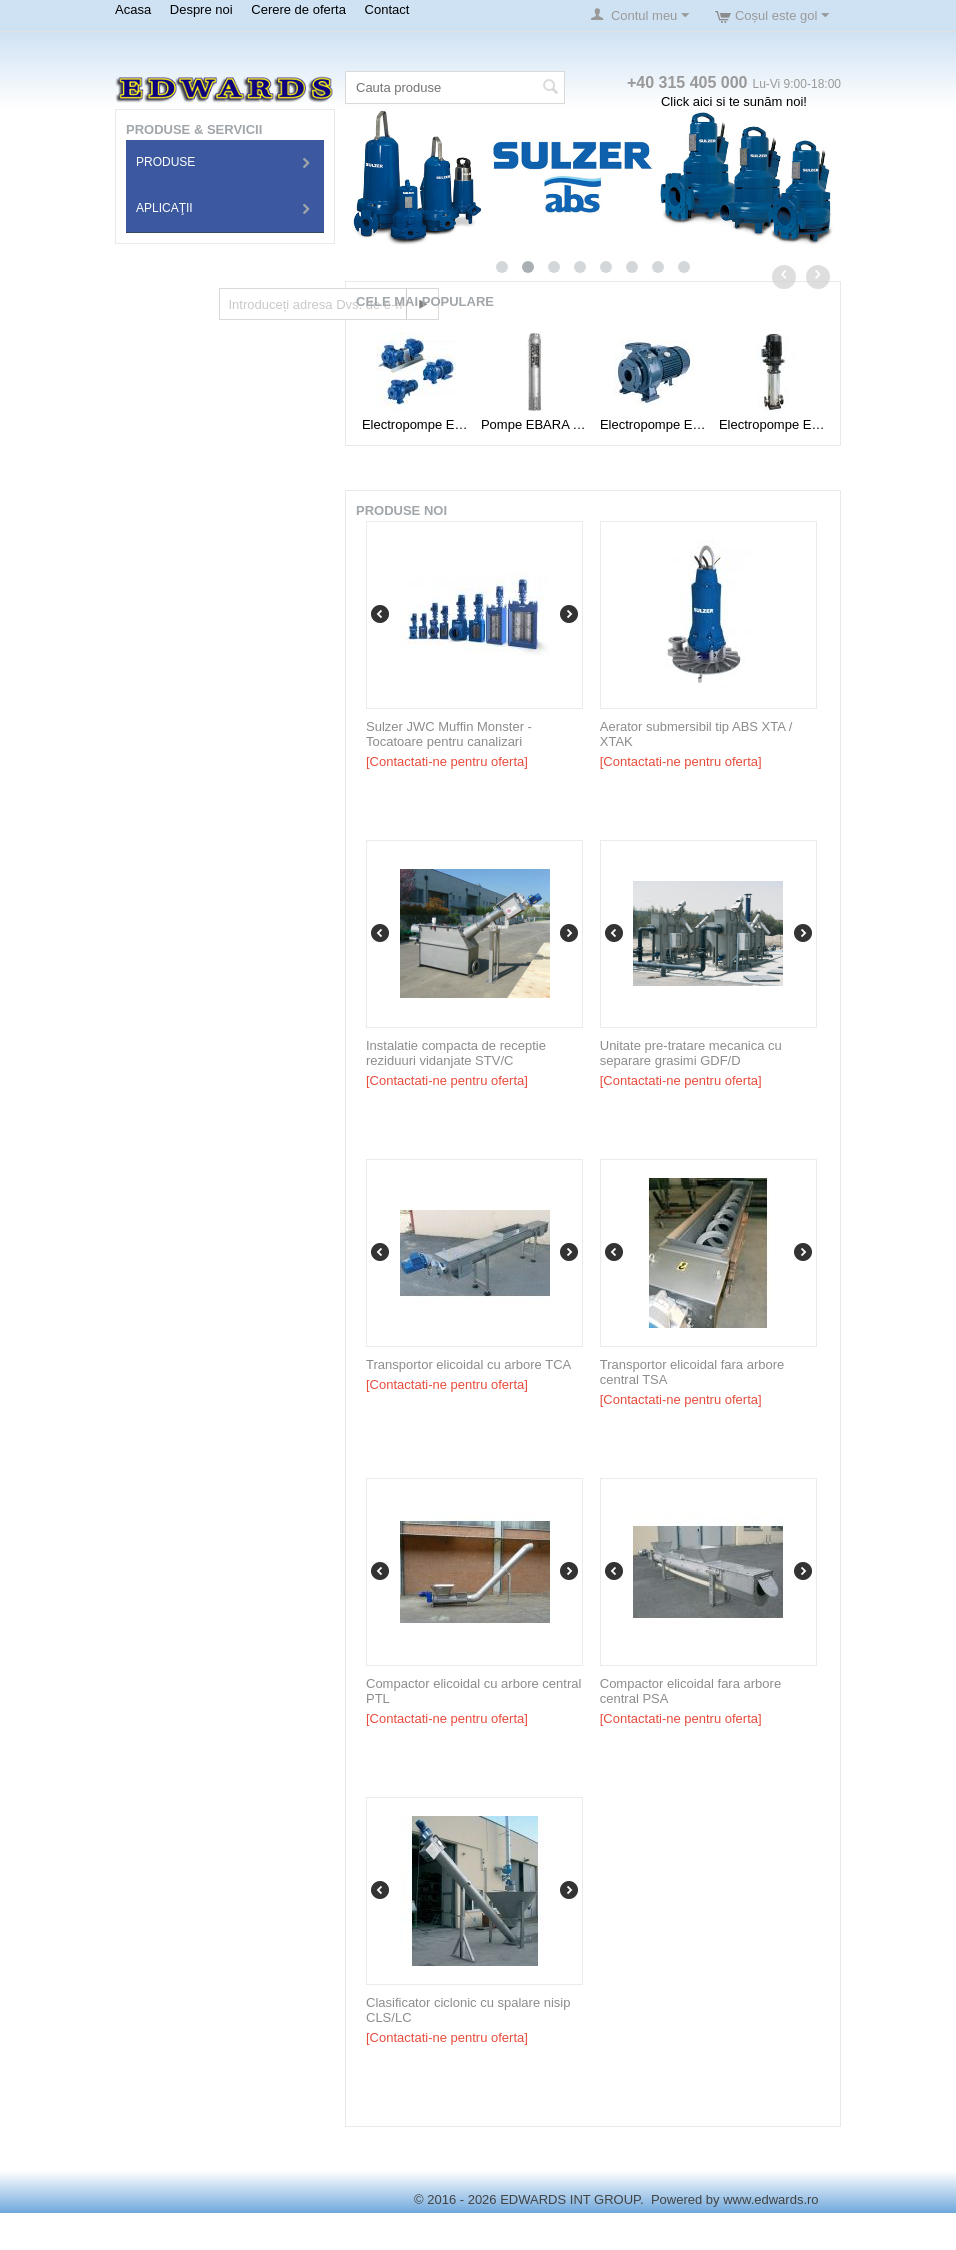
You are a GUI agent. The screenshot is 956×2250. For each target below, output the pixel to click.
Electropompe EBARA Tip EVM (772, 424)
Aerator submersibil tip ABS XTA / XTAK (696, 734)
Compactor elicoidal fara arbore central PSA (690, 1691)
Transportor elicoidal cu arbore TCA (468, 1364)
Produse (165, 162)
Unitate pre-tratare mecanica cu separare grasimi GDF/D (691, 1053)
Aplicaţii (164, 208)
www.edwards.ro (770, 2199)
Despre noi (201, 9)
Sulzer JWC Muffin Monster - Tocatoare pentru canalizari (449, 734)
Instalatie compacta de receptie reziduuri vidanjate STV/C (456, 1053)
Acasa (133, 9)
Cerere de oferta (298, 9)
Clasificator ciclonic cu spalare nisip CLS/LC (468, 2010)
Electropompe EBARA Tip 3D (415, 424)
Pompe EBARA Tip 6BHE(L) (534, 424)
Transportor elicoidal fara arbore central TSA (692, 1372)
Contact (387, 9)
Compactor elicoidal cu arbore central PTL (473, 1691)
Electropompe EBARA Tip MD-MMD (653, 424)
